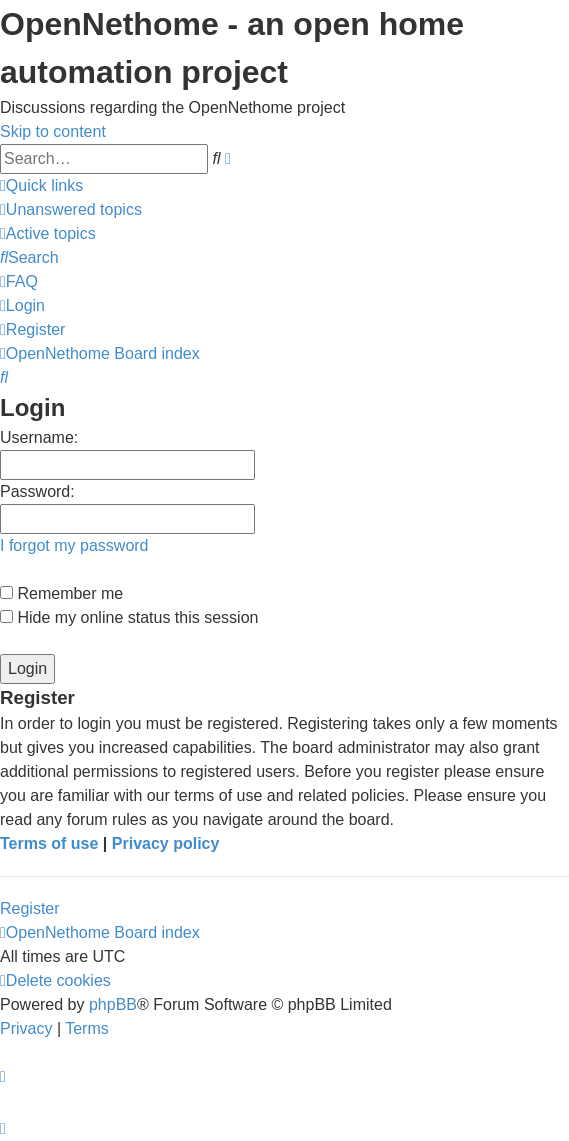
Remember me (61, 593)
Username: (39, 437)
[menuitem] (71, 209)
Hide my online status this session (129, 617)
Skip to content (53, 131)
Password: (37, 491)
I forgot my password (74, 545)
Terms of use (49, 843)
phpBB (113, 1004)
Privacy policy (166, 843)
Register (30, 908)
